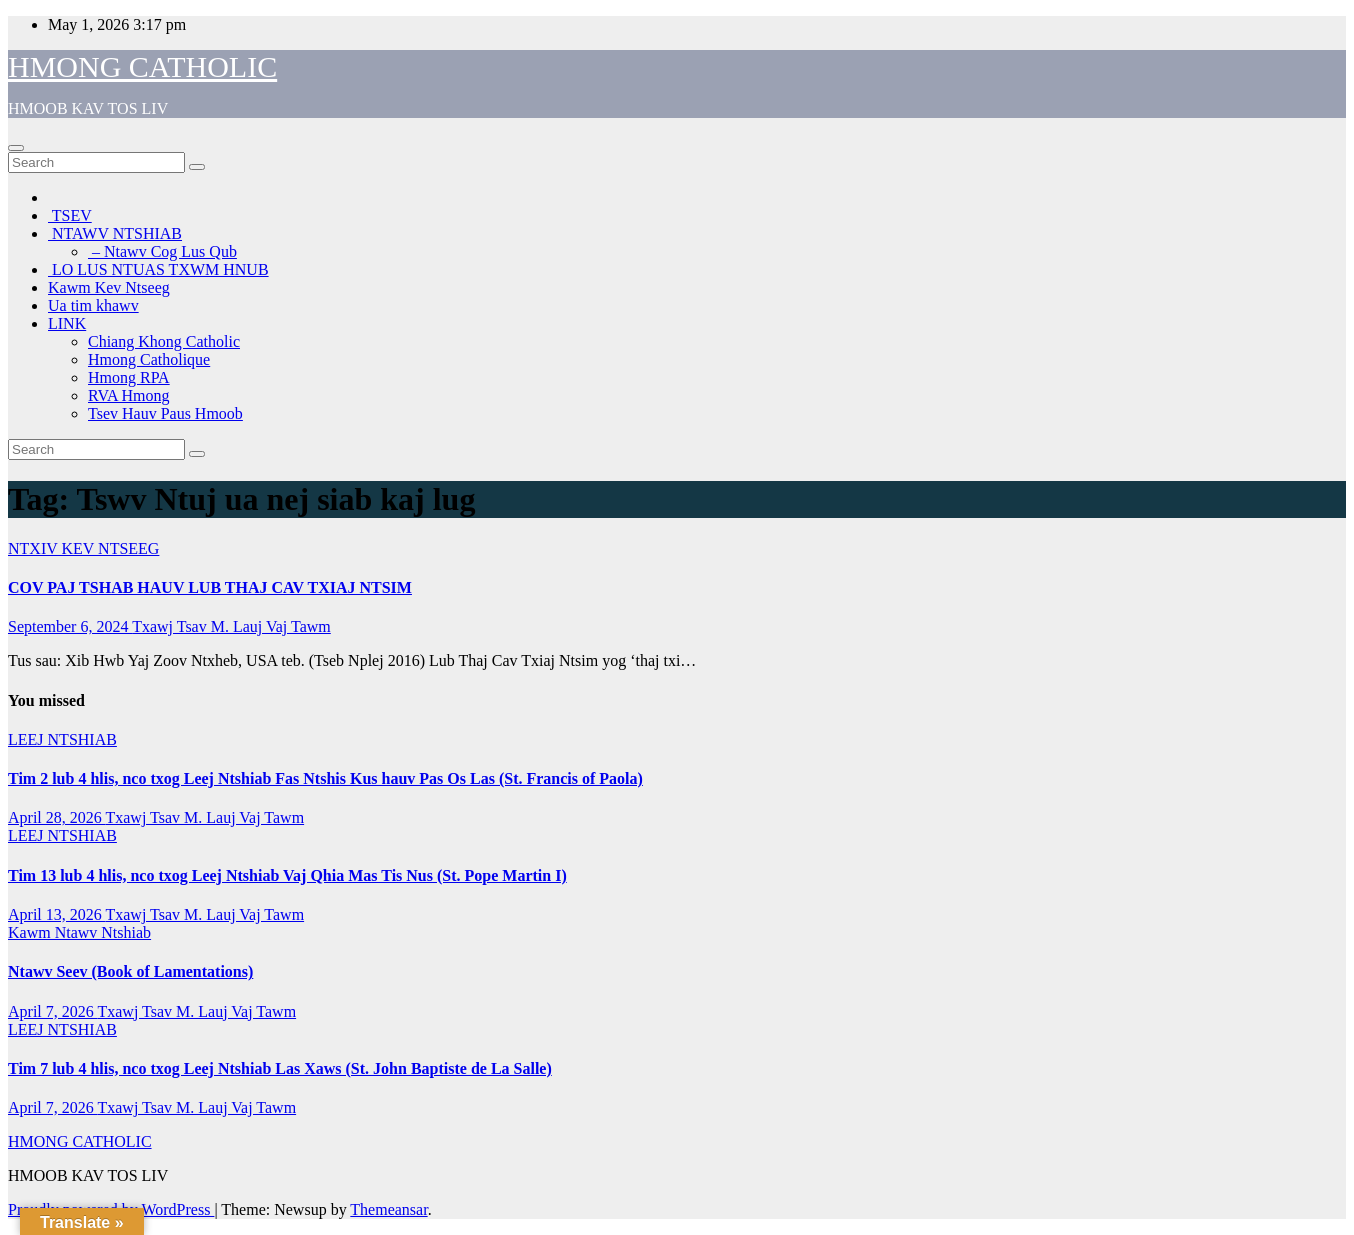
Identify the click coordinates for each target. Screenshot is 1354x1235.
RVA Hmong (129, 395)
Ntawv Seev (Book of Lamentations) (130, 971)
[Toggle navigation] (16, 148)
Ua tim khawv (93, 305)
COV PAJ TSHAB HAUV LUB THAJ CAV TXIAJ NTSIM (210, 587)
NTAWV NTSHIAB (115, 233)
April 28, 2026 (56, 817)
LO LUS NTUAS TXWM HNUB (158, 269)
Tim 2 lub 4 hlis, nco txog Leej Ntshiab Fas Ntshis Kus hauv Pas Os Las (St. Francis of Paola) (325, 778)
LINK (67, 323)
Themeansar (388, 1209)
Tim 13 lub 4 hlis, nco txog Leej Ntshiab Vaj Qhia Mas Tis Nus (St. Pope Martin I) (287, 875)
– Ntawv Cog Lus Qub (162, 251)
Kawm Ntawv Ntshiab (79, 932)
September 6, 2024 (70, 626)
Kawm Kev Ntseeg (109, 287)
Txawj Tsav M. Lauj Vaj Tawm (231, 626)
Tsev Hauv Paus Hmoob (165, 413)
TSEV (70, 215)
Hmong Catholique (149, 359)
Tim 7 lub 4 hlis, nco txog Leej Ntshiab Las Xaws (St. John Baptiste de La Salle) (280, 1068)
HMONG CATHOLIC (142, 66)
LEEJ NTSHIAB (62, 739)
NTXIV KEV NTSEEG (83, 548)
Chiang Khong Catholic (164, 341)
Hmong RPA (129, 377)
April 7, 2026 (52, 1011)
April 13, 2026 (56, 914)
